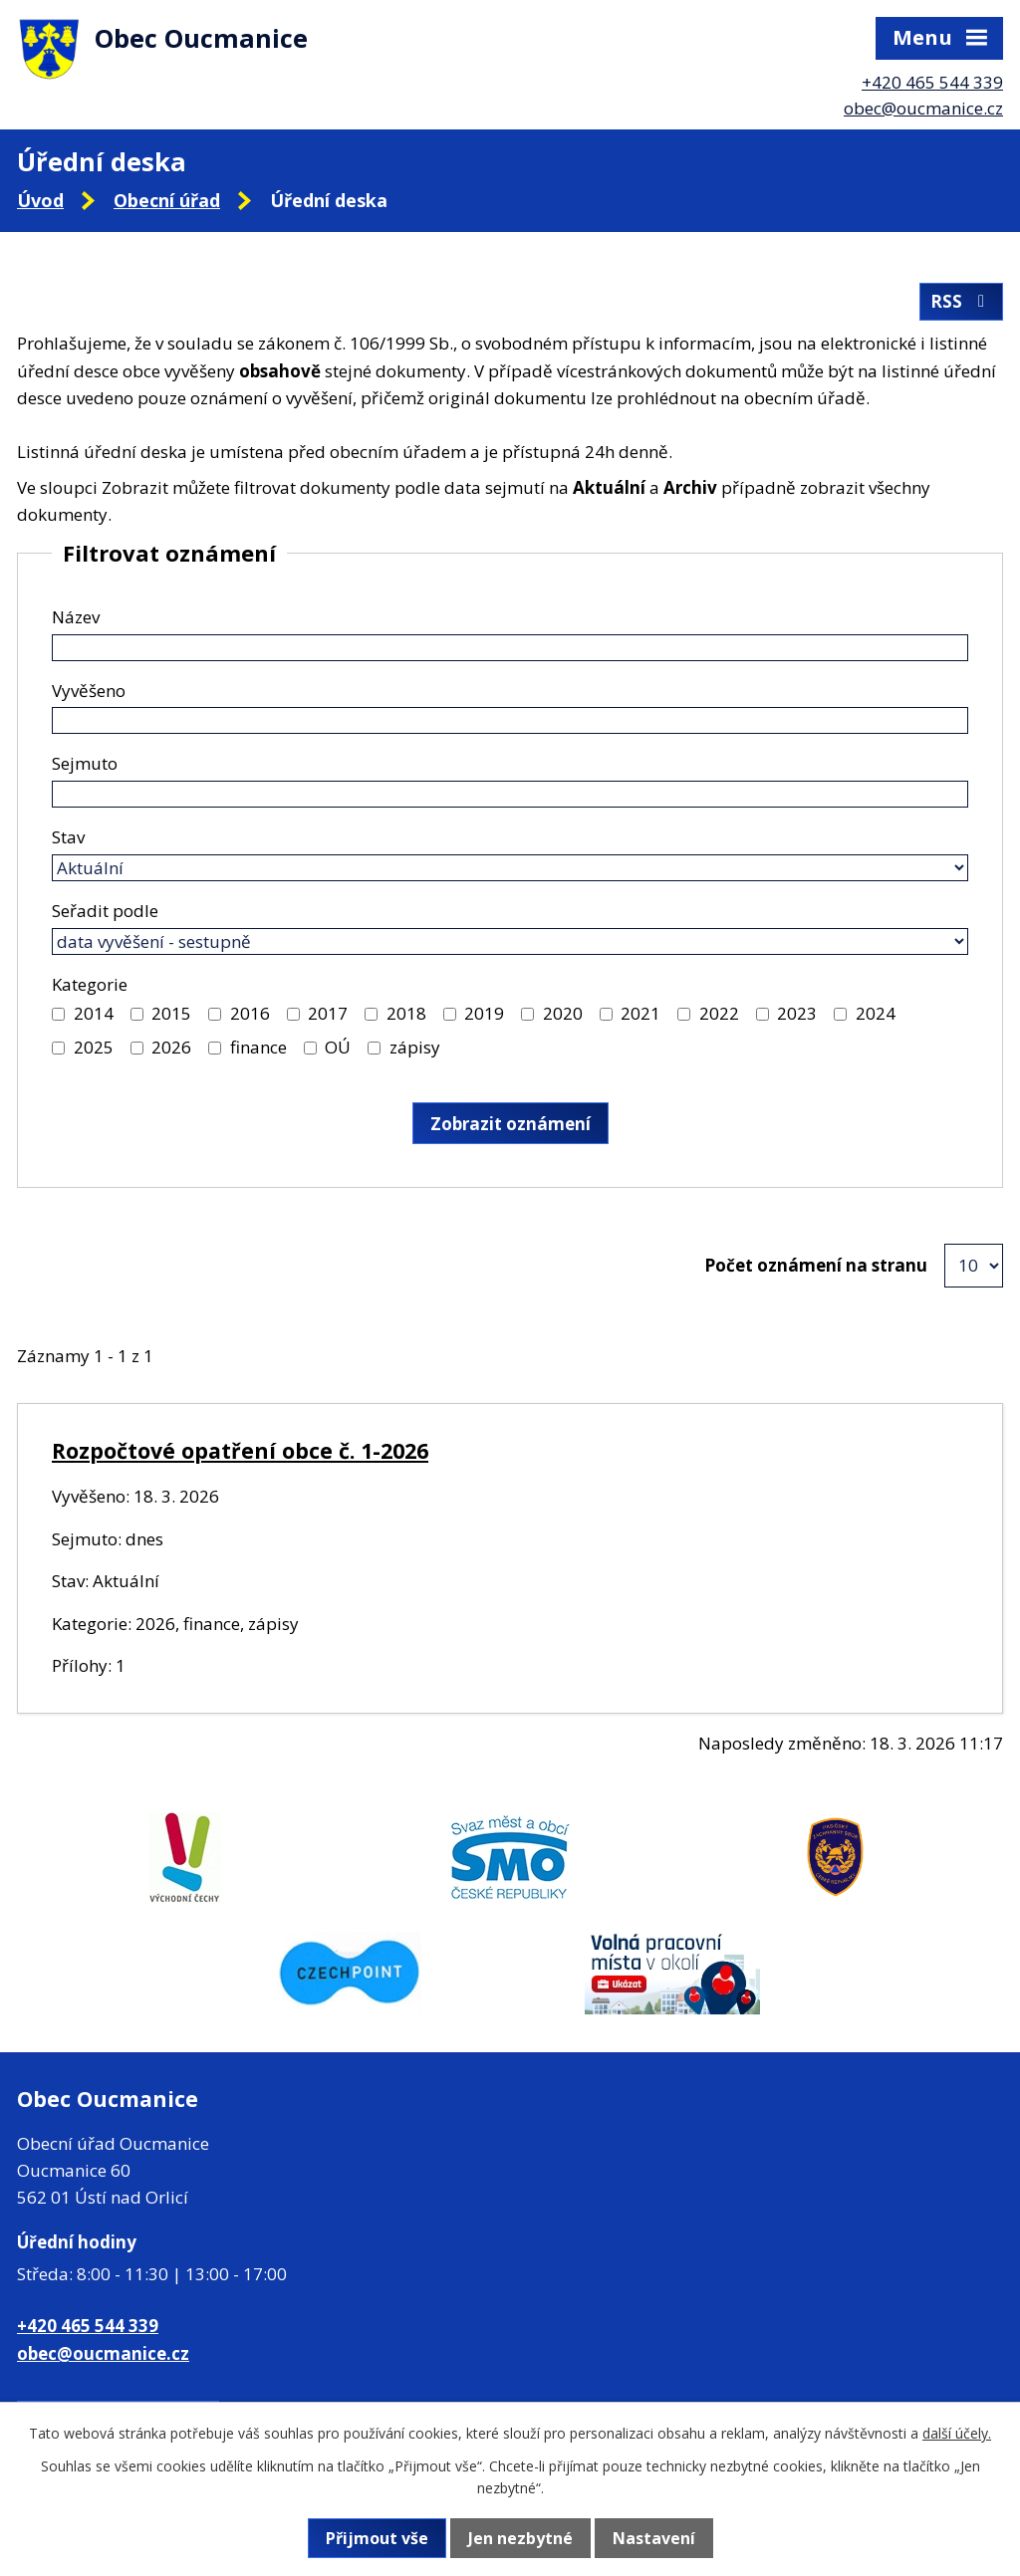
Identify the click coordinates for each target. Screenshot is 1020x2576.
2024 (875, 1013)
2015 (171, 1013)
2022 (719, 1013)
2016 (250, 1013)
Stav (68, 836)
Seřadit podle (105, 910)
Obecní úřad (167, 200)
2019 (484, 1013)
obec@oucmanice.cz (923, 108)
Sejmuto (85, 763)
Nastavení (654, 2538)
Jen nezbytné (520, 2538)
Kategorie (90, 984)
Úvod (40, 200)
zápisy (414, 1047)
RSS (961, 301)
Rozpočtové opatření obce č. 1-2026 (240, 1450)
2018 (406, 1013)
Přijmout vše (377, 2538)
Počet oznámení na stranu (815, 1265)
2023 (797, 1013)
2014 (94, 1013)
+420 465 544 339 (932, 82)
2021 (640, 1013)
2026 (171, 1047)
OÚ (338, 1047)
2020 (563, 1013)
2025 (94, 1047)
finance (258, 1047)
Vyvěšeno (89, 690)
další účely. (956, 2433)
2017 (328, 1013)
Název (76, 616)
